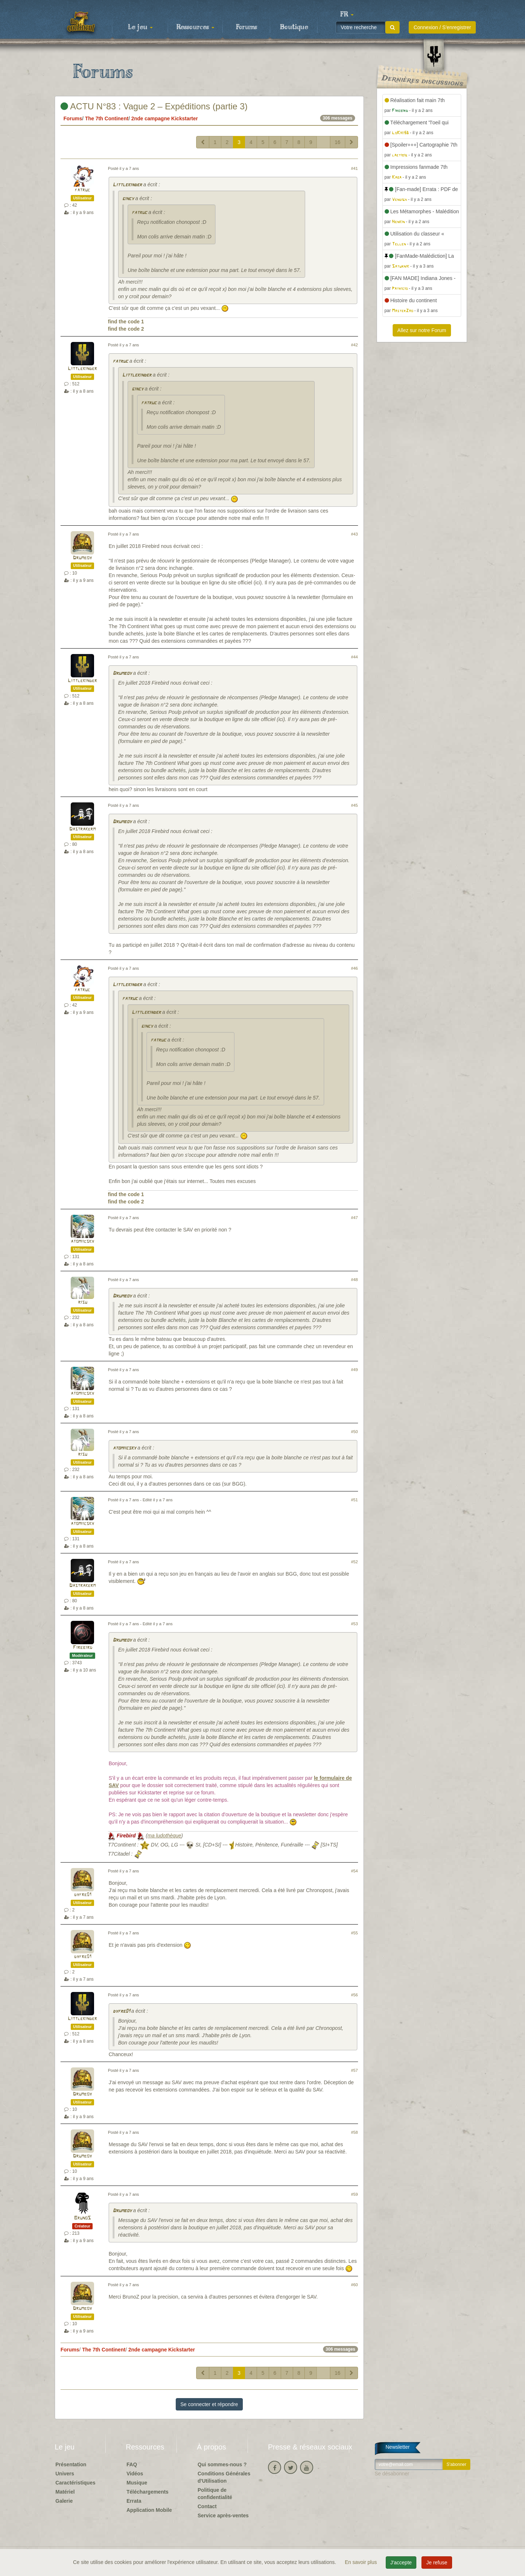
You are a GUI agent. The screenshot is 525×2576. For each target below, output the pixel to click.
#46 (354, 968)
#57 (354, 2070)
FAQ (132, 2464)
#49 (354, 1369)
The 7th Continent (106, 118)
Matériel (65, 2492)
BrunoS (82, 2218)
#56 (354, 1995)
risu (82, 1302)
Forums (246, 27)
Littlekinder (127, 185)
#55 (354, 1933)
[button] (347, 14)
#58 (354, 2132)
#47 (354, 1217)
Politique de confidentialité (215, 2493)
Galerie (64, 2501)
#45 (354, 805)
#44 (354, 657)
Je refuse (436, 2562)
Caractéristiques (75, 2483)
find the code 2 (126, 329)
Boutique (294, 27)
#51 (354, 1500)
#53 (354, 1624)
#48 (354, 1279)
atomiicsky (82, 1241)
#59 (354, 2194)
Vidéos (135, 2473)
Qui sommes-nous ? (222, 2464)
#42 (354, 345)
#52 (354, 1562)
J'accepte (401, 2562)
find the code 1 (126, 321)
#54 (354, 1871)
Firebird (82, 1647)
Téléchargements (147, 2492)
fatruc (82, 190)
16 (338, 142)
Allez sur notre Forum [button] (421, 330)
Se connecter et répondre (209, 2404)
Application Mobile (149, 2510)
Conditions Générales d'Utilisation (224, 2477)
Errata (134, 2501)
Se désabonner (392, 2473)
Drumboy (82, 558)
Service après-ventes (223, 2515)
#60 (354, 2285)
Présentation (70, 2464)
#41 (354, 168)
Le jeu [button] (140, 27)
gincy (128, 199)
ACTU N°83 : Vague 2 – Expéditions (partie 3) (154, 106)
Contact (207, 2506)
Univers (64, 2473)
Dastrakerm (82, 829)
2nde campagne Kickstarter (164, 118)
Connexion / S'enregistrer (442, 27)
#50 (354, 1431)
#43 (354, 534)
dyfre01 (82, 1895)
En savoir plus (361, 2562)
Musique (137, 2483)
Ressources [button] (195, 27)
